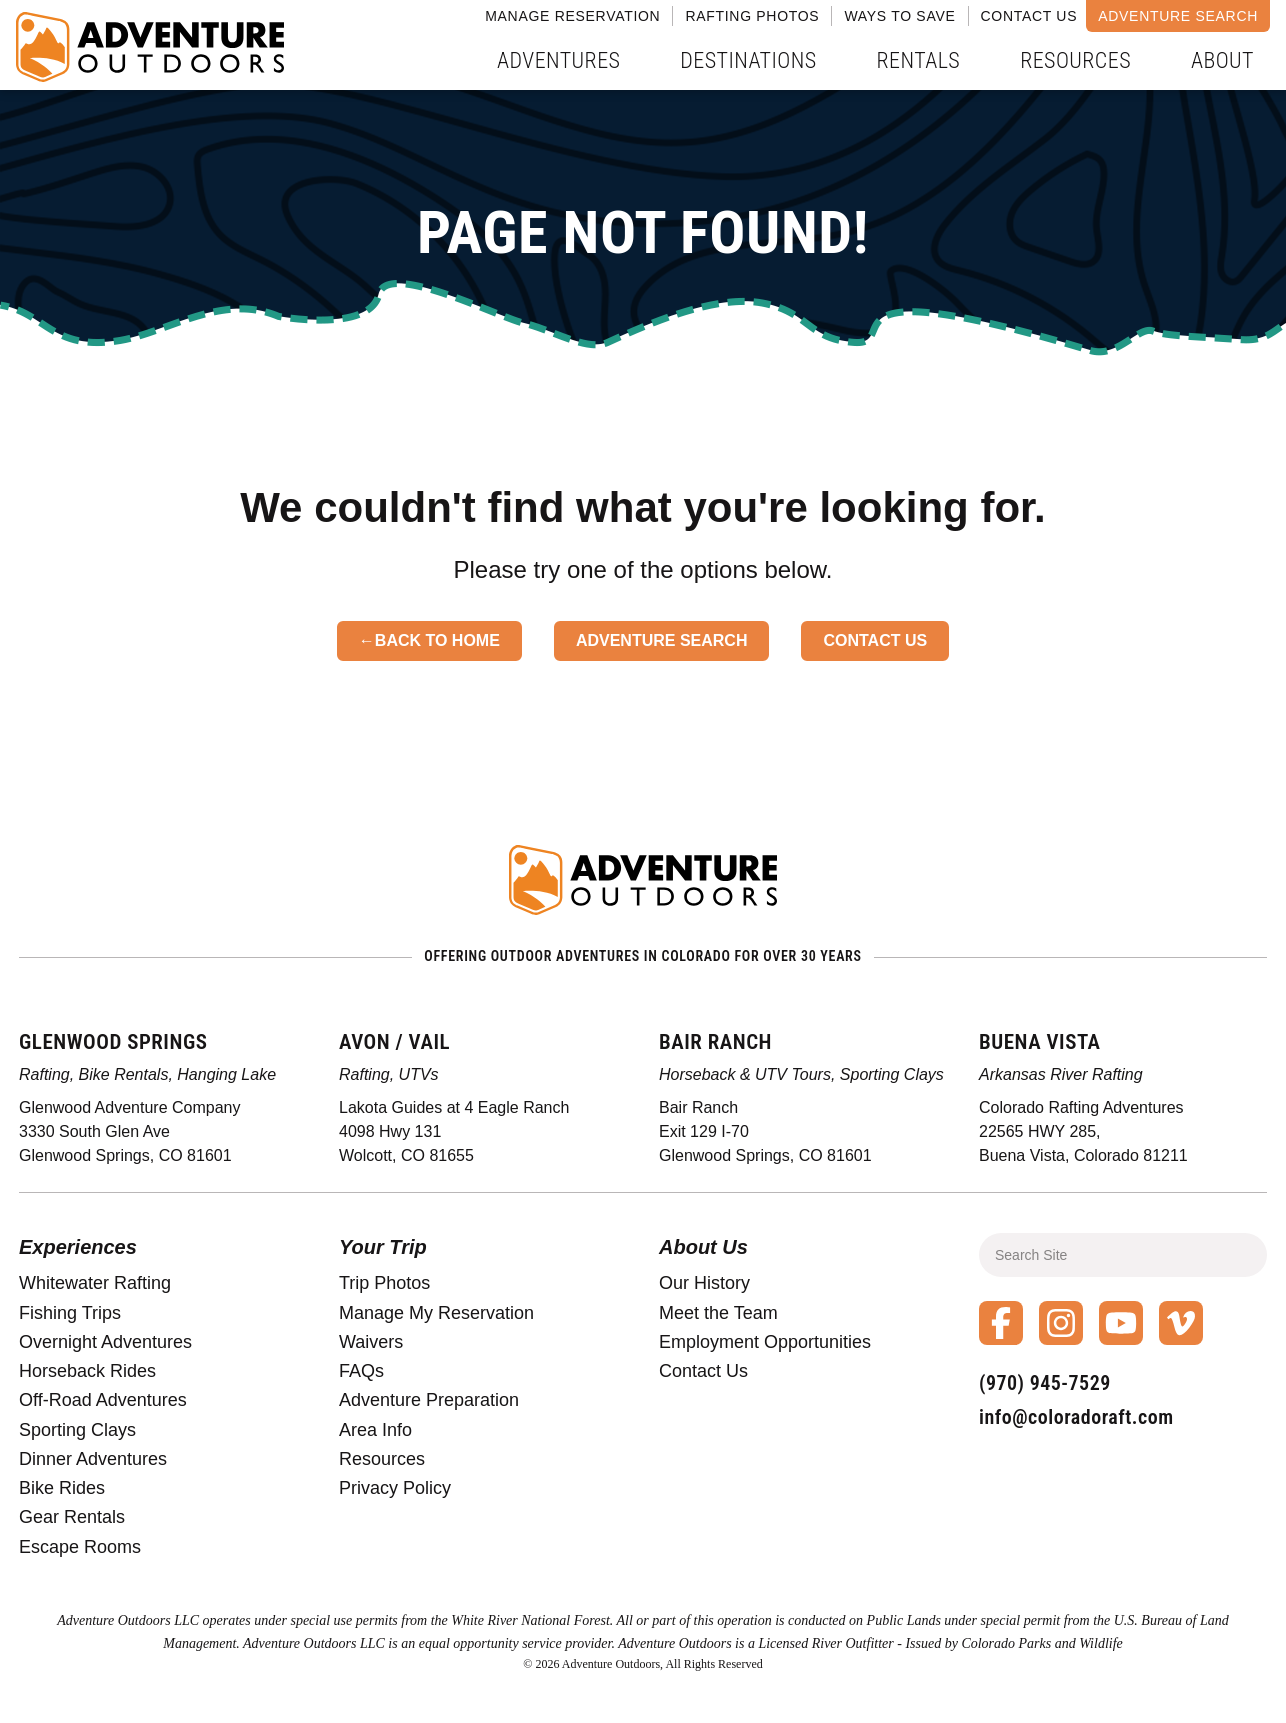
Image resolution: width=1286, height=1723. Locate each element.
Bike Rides (62, 1488)
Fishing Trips (70, 1313)
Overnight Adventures (105, 1342)
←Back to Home (429, 640)
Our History (704, 1283)
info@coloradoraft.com (1076, 1417)
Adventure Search (1178, 16)
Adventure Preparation (429, 1400)
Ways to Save (899, 16)
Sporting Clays (77, 1430)
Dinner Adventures (93, 1459)
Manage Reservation (572, 16)
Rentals (919, 60)
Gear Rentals (72, 1517)
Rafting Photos (752, 16)
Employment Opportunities (765, 1342)
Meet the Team (718, 1313)
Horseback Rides (87, 1371)
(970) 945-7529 (1045, 1383)
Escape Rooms (80, 1547)
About (1222, 60)
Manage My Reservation (436, 1313)
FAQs (361, 1371)
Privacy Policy (395, 1488)
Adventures (558, 60)
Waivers (371, 1342)
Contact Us (1029, 16)
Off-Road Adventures (103, 1400)
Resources (1075, 60)
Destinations (748, 60)
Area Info (375, 1430)
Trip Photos (384, 1283)
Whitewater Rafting (95, 1283)
